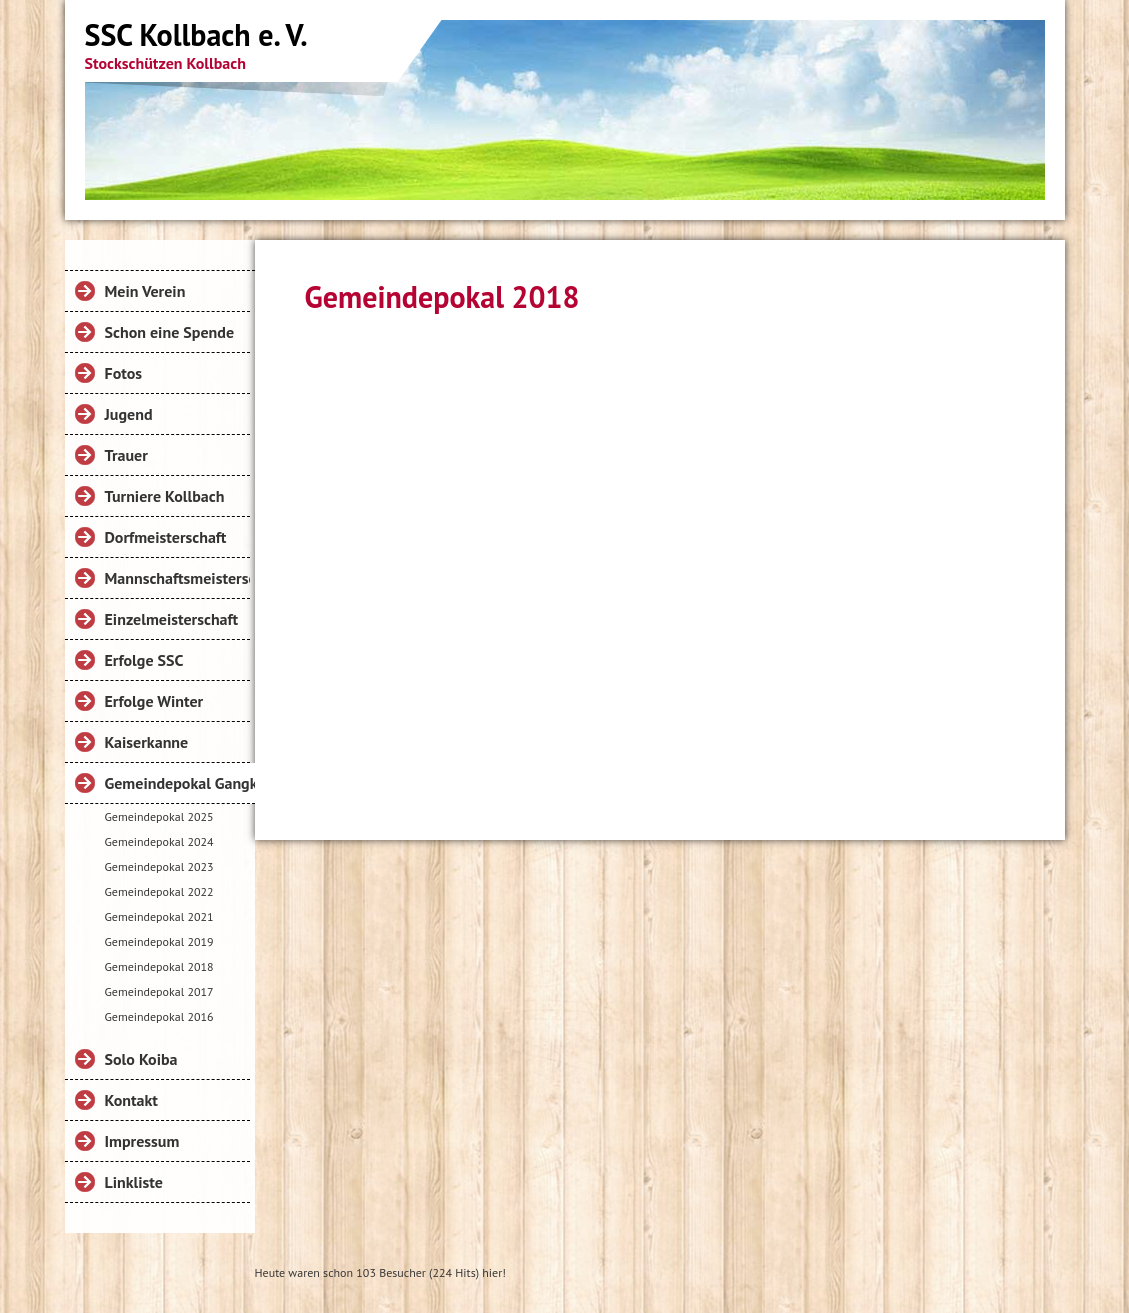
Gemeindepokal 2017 (159, 991)
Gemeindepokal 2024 (159, 841)
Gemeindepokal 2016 (159, 1016)
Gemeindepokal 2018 (159, 966)
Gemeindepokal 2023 (159, 866)
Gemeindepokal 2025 (159, 816)
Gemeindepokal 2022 (159, 891)
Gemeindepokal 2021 (159, 916)
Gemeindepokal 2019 (159, 941)
